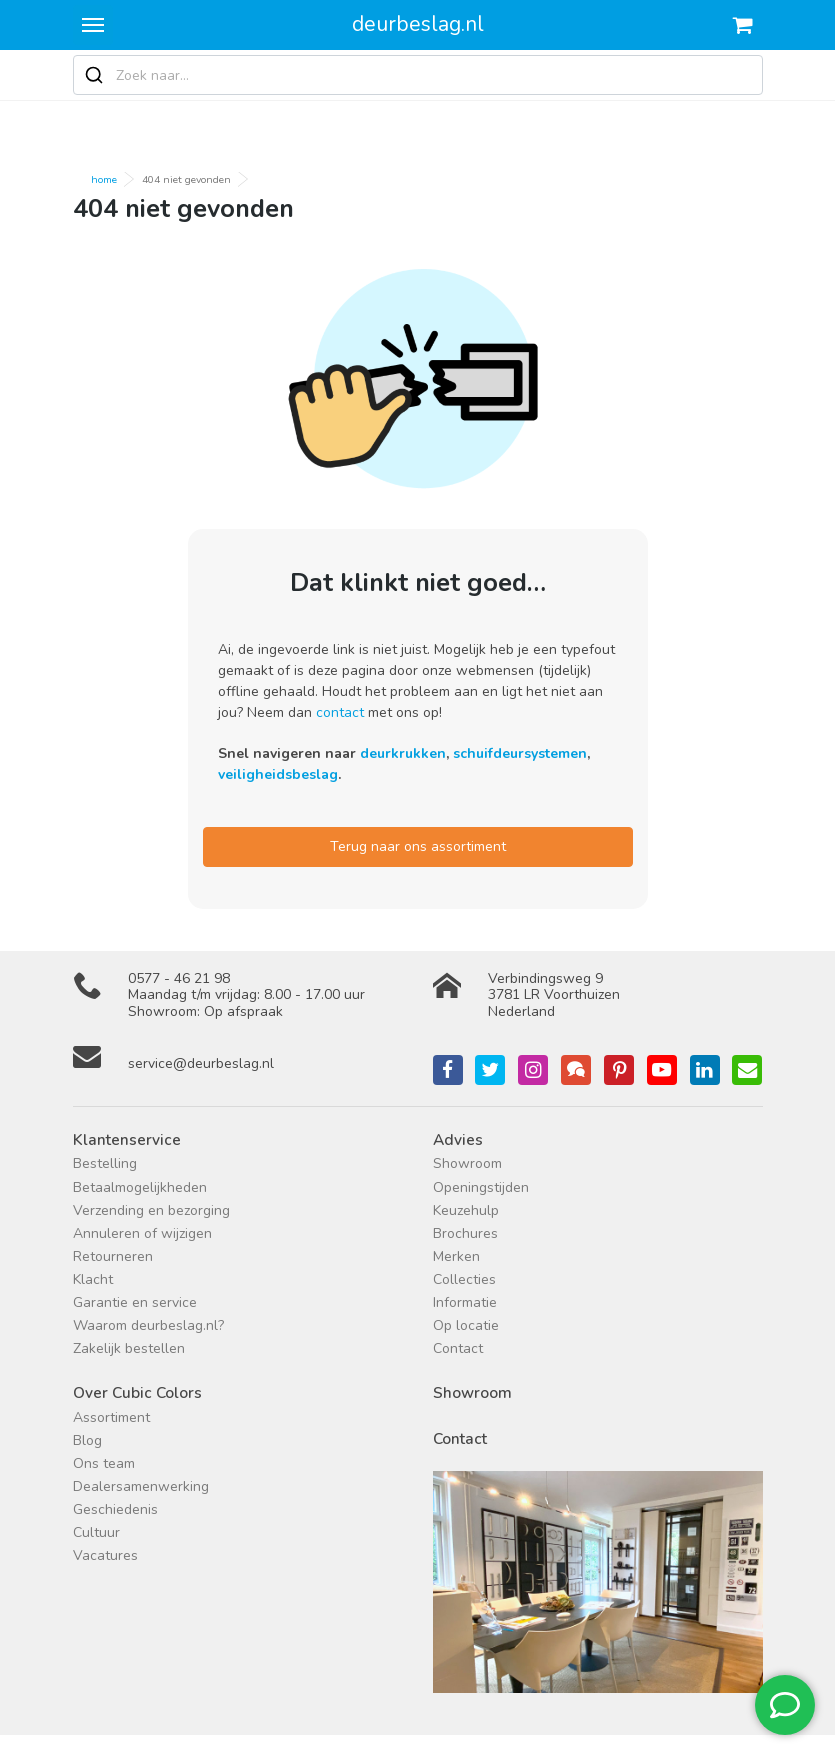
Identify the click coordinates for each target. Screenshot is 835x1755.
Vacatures (105, 1555)
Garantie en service (135, 1302)
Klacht (93, 1279)
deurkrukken (403, 753)
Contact (458, 1348)
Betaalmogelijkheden (140, 1187)
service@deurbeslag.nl (201, 1063)
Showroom (467, 1163)
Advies (458, 1139)
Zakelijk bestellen (129, 1348)
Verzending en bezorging (151, 1210)
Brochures (465, 1233)
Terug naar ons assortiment (418, 846)
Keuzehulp (466, 1210)
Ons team (104, 1463)
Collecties (464, 1279)
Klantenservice (127, 1139)
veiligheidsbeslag (278, 774)
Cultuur (96, 1532)
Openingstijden (481, 1187)
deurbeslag (418, 24)
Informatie (465, 1302)
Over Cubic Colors (137, 1392)
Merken (456, 1256)
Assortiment (111, 1417)
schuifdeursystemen (520, 753)
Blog (87, 1440)
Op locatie (466, 1325)
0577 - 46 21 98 (179, 978)
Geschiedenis (115, 1509)
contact (340, 712)
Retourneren (113, 1256)
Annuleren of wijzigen (142, 1233)
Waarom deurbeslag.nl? (148, 1325)
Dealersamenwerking (141, 1486)
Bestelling (105, 1163)
